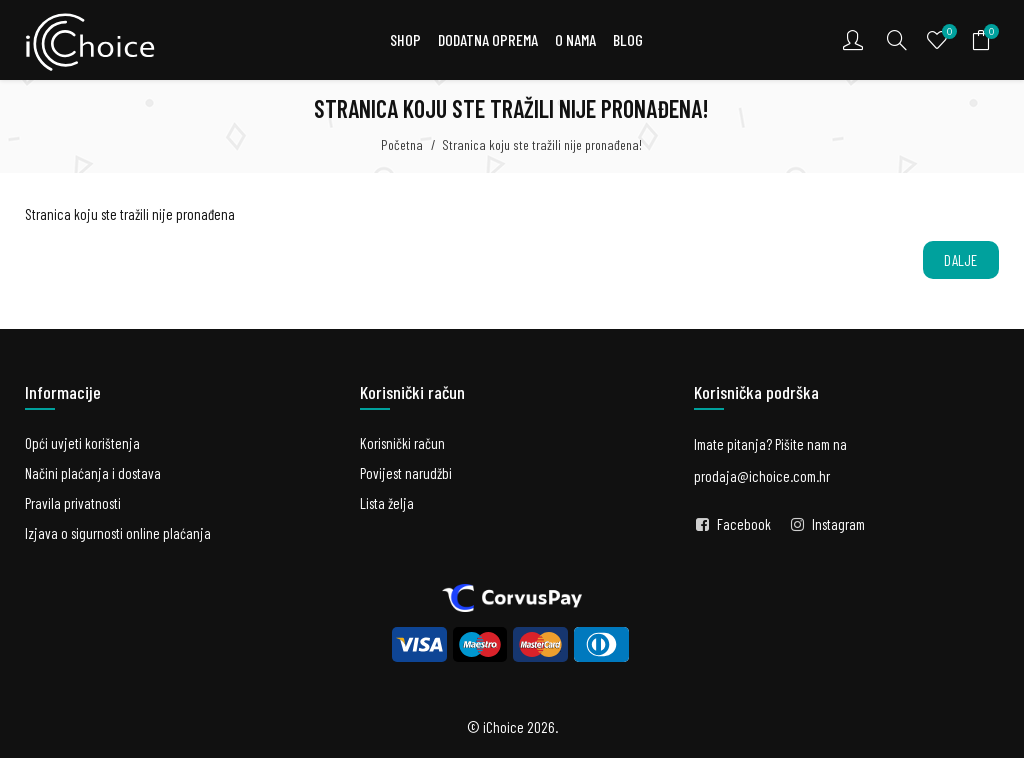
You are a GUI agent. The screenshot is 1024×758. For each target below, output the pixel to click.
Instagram (838, 524)
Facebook (744, 524)
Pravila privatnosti (73, 503)
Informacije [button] (63, 392)
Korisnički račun (402, 443)
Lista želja (387, 503)
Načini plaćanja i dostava (93, 473)
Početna (402, 144)
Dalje (961, 260)
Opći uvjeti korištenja (82, 443)
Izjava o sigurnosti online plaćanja (118, 533)
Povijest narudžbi (406, 473)
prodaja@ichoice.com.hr (762, 476)
